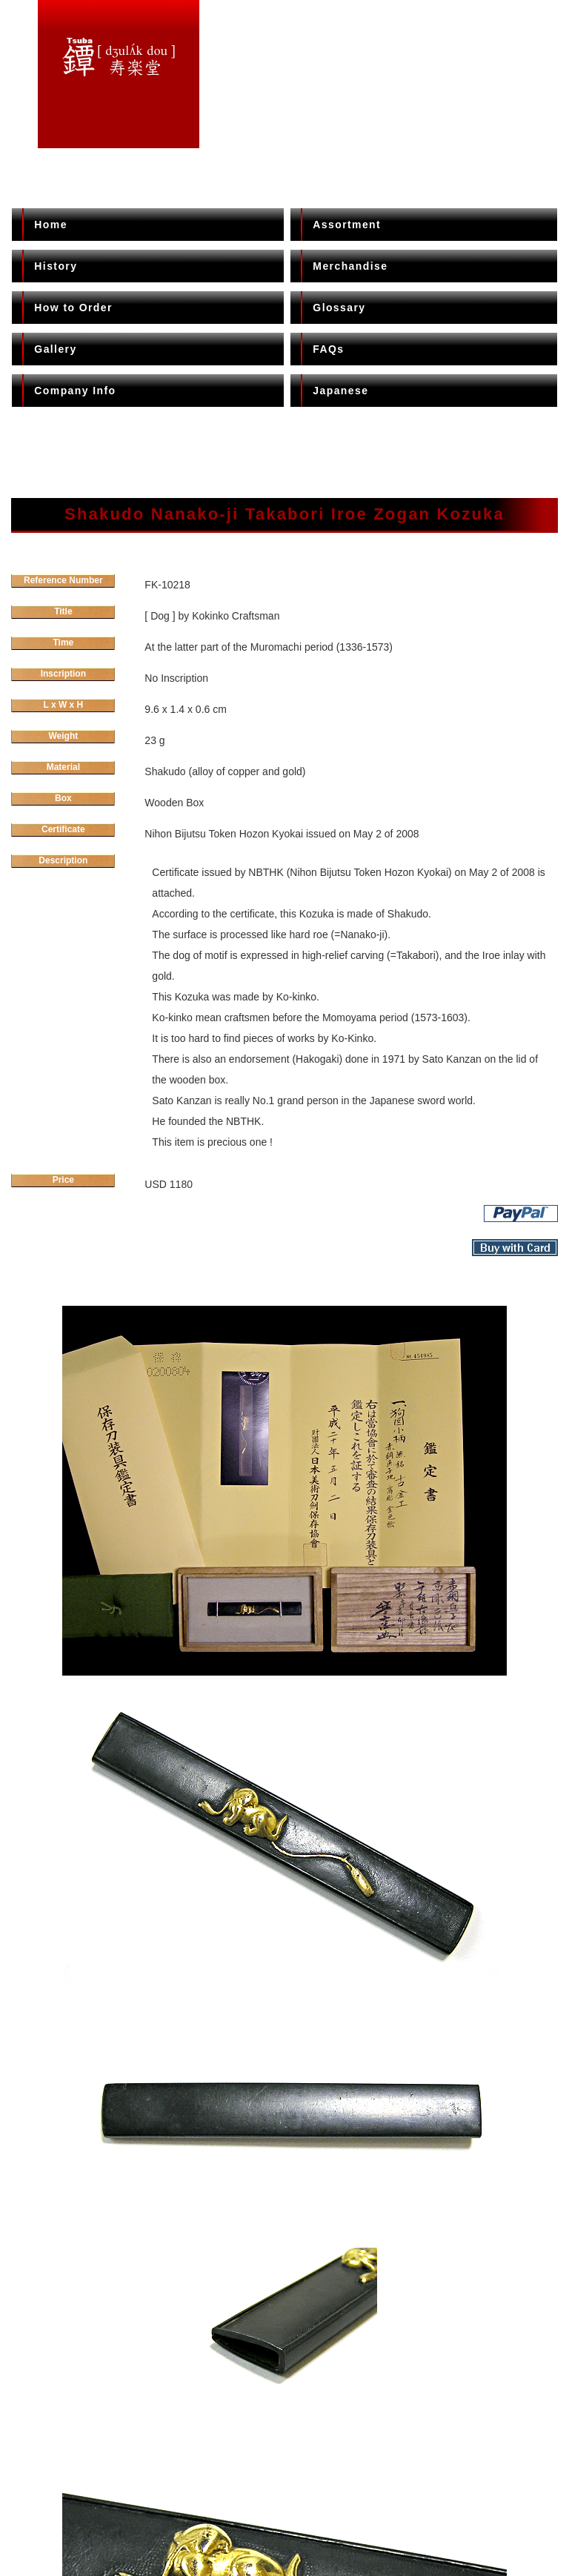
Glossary (339, 307)
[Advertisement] (284, 449)
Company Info (75, 390)
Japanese (340, 390)
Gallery (55, 349)
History (55, 266)
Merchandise (350, 266)
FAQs (328, 349)
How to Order (73, 307)
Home (50, 224)
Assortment (347, 224)
